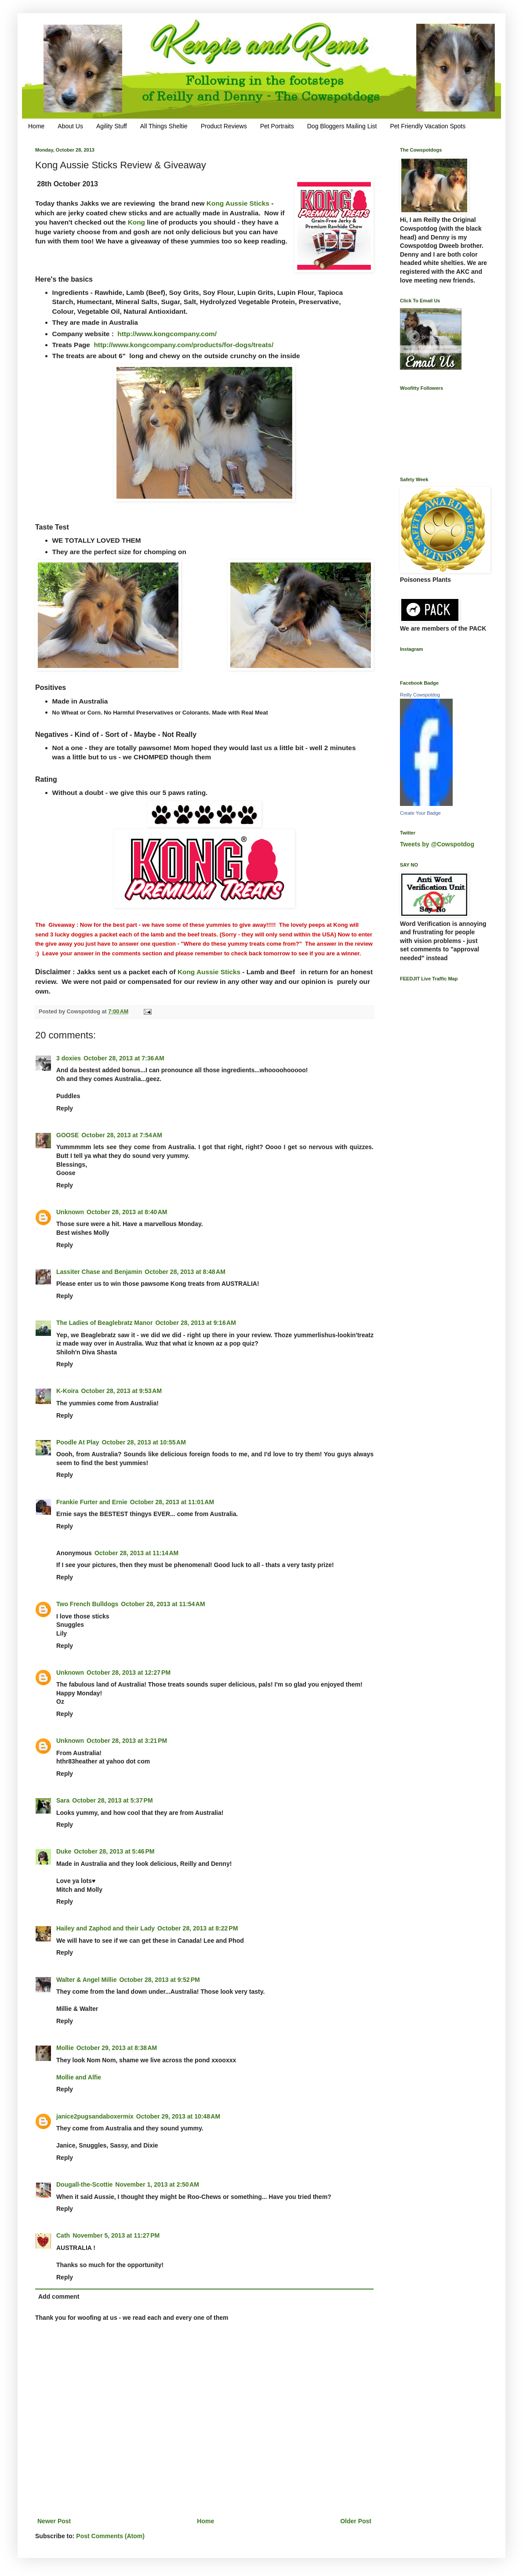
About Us (70, 126)
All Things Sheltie (164, 126)
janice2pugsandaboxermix (95, 2116)
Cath (63, 2235)
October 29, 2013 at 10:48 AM (178, 2116)
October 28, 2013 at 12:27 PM (129, 1672)
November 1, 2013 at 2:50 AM (157, 2184)
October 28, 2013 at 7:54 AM (121, 1135)
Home (36, 126)
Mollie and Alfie (78, 2077)
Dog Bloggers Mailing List (342, 126)
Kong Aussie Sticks (239, 203)
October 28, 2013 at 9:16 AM (195, 1322)
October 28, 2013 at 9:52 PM (159, 1979)
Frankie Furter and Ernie (91, 1502)
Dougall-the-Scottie (84, 2184)
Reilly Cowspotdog (420, 694)
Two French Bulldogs (87, 1603)
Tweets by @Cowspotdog (437, 844)
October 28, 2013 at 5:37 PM (112, 1800)
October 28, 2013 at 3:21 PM (127, 1740)
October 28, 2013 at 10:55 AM (144, 1442)
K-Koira (67, 1390)
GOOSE (67, 1135)
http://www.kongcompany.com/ (167, 333)
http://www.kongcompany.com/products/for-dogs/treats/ (182, 344)
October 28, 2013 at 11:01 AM (172, 1502)
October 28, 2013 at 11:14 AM (136, 1552)
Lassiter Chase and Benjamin (99, 1271)
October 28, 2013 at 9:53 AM (121, 1390)
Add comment (58, 2296)
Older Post (355, 2521)
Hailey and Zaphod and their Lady (105, 1928)
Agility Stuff (111, 126)
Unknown (70, 1211)
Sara (62, 1800)
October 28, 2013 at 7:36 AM (124, 1058)
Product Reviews (224, 126)
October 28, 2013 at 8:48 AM (185, 1271)
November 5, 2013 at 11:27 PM (116, 2235)
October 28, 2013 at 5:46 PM (114, 1851)
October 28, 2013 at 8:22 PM (197, 1928)
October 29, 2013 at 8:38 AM (116, 2047)
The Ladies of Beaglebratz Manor (104, 1322)
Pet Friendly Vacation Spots (427, 126)
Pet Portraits (277, 126)
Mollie (65, 2047)
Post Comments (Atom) (110, 2536)
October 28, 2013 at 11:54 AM (163, 1603)
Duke (63, 1851)
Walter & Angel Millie (86, 1979)
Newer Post (54, 2521)
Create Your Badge (420, 813)
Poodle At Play (77, 1442)
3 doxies (68, 1058)
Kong (136, 222)
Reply (64, 1108)
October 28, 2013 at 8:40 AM (127, 1211)
